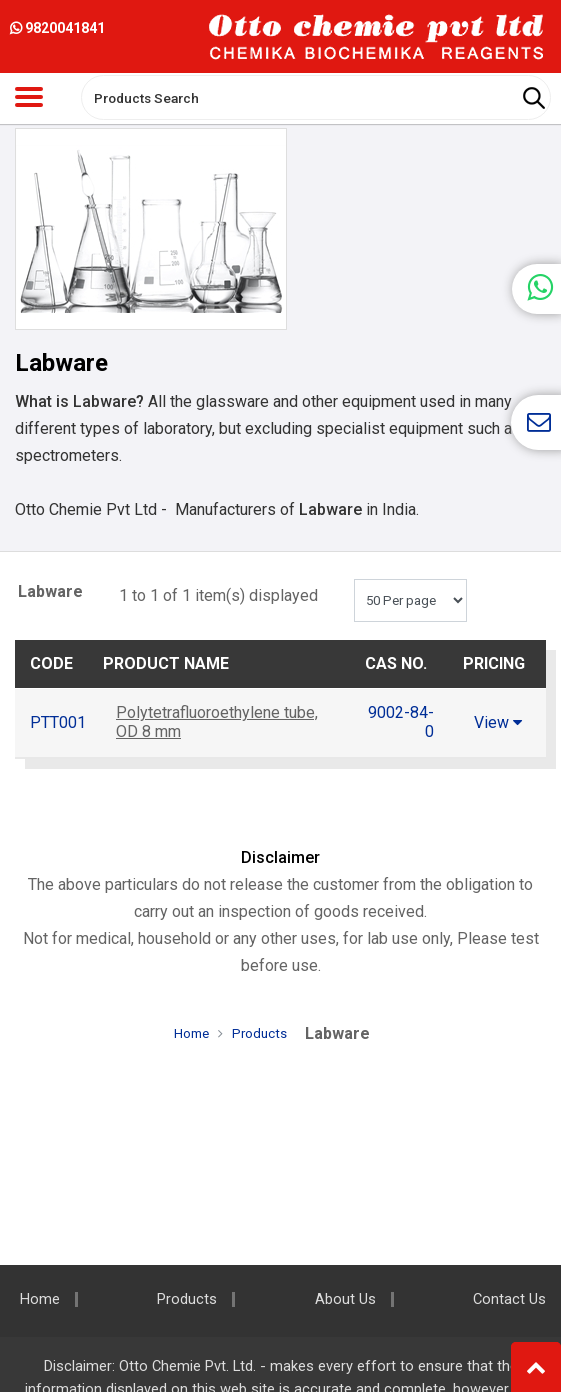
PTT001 (58, 722)
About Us (345, 1299)
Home (191, 1033)
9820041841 (57, 28)
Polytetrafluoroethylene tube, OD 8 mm (217, 722)
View (498, 722)
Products (259, 1033)
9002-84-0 (401, 722)
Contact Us (509, 1299)
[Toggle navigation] (29, 97)
